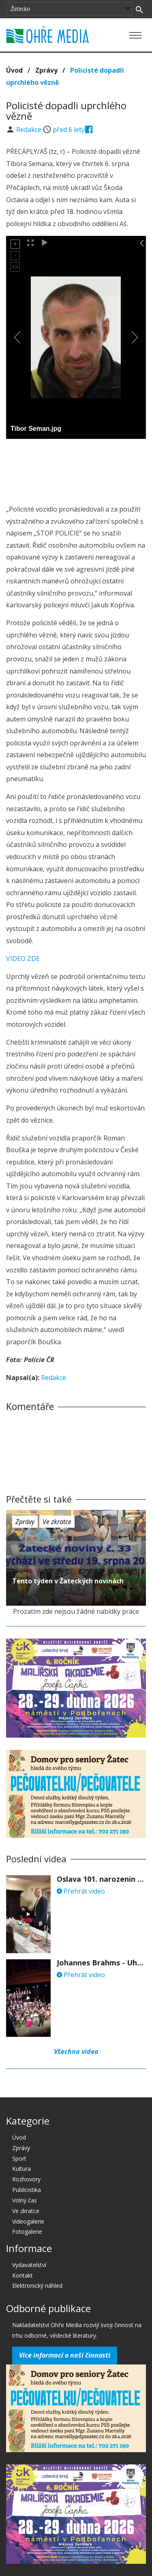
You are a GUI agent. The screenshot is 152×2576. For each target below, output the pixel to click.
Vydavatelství (29, 2265)
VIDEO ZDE (23, 958)
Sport (19, 2158)
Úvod (14, 70)
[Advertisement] (76, 469)
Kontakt (22, 2275)
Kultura (21, 2168)
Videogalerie (28, 2221)
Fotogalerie (27, 2231)
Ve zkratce (57, 1521)
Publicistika (26, 2190)
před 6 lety (69, 129)
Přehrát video (81, 1891)
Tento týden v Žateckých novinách (68, 1580)
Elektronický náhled (37, 2285)
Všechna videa (76, 2051)
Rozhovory (26, 2179)
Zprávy (46, 70)
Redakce (29, 129)
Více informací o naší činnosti (64, 2355)
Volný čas (24, 2200)
